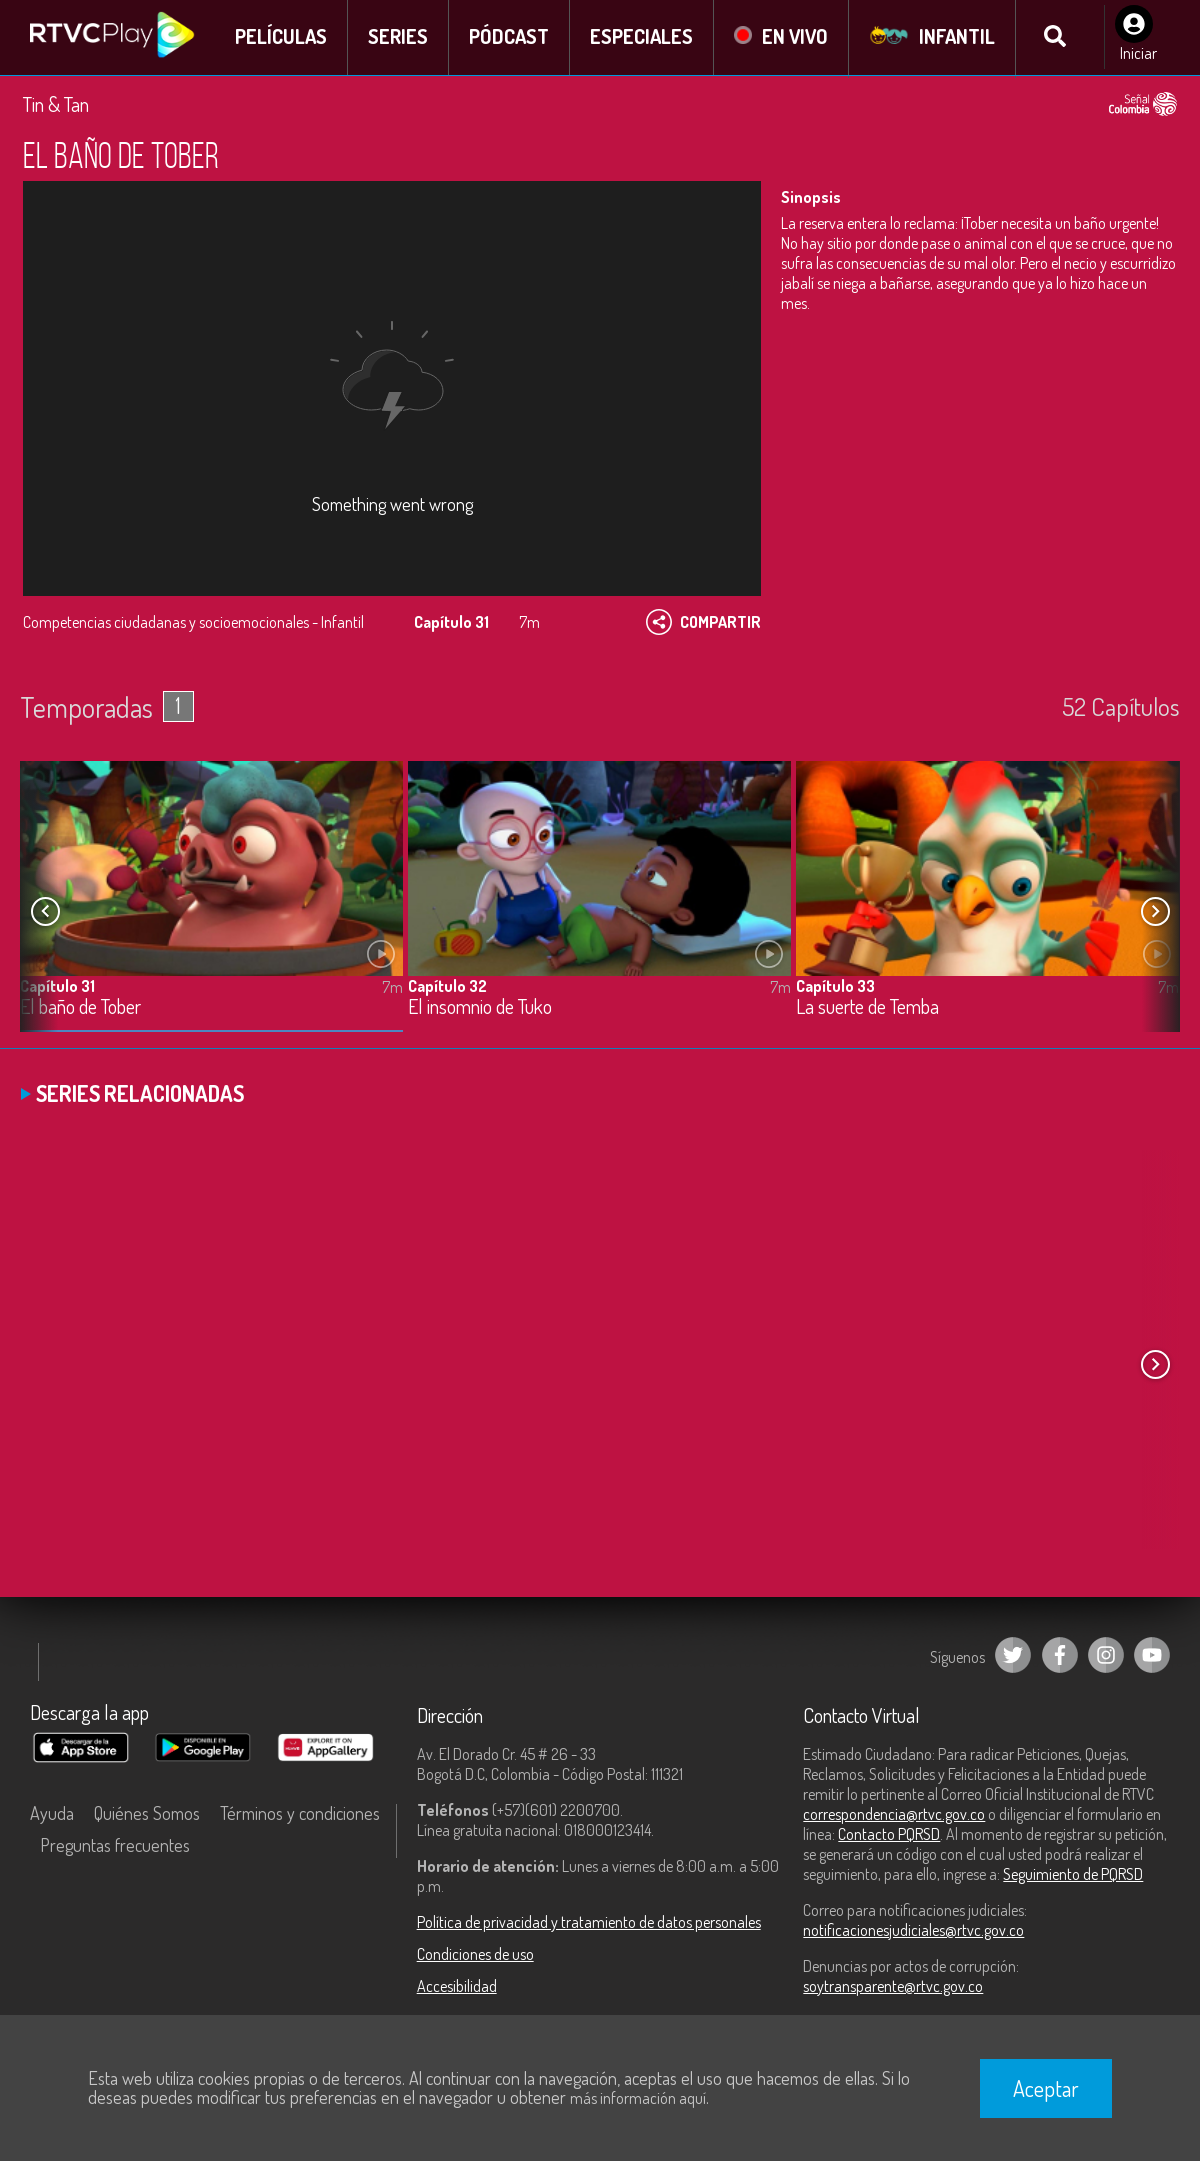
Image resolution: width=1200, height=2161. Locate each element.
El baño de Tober (80, 1009)
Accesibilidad (457, 1987)
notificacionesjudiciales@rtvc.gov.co (913, 1931)
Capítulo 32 (447, 988)
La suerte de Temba (867, 1009)
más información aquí (638, 2098)
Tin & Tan (56, 105)
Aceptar (1046, 2088)
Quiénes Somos (147, 1814)
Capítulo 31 (57, 988)
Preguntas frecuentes (115, 1846)
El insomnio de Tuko (480, 1009)
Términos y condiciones (300, 1814)
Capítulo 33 (835, 988)
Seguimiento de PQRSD (1073, 1875)
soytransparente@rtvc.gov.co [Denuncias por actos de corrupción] (893, 1987)
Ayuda (52, 1814)
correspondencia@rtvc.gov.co (894, 1815)
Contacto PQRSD (889, 1835)
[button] (1155, 912)
